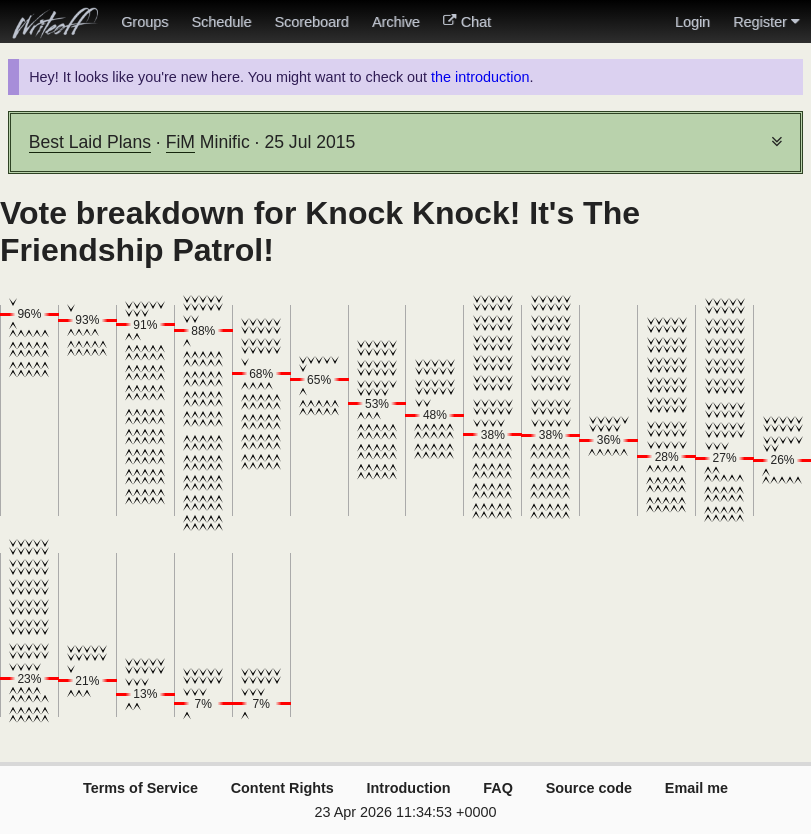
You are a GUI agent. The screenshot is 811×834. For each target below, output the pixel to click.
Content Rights (282, 788)
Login (692, 22)
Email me (696, 788)
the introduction (480, 77)
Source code (589, 788)
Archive (396, 22)
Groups (144, 22)
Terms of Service (140, 788)
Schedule (221, 22)
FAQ (498, 788)
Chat (467, 22)
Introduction (409, 788)
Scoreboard (311, 22)
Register (766, 22)
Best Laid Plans (90, 142)
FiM (180, 142)
